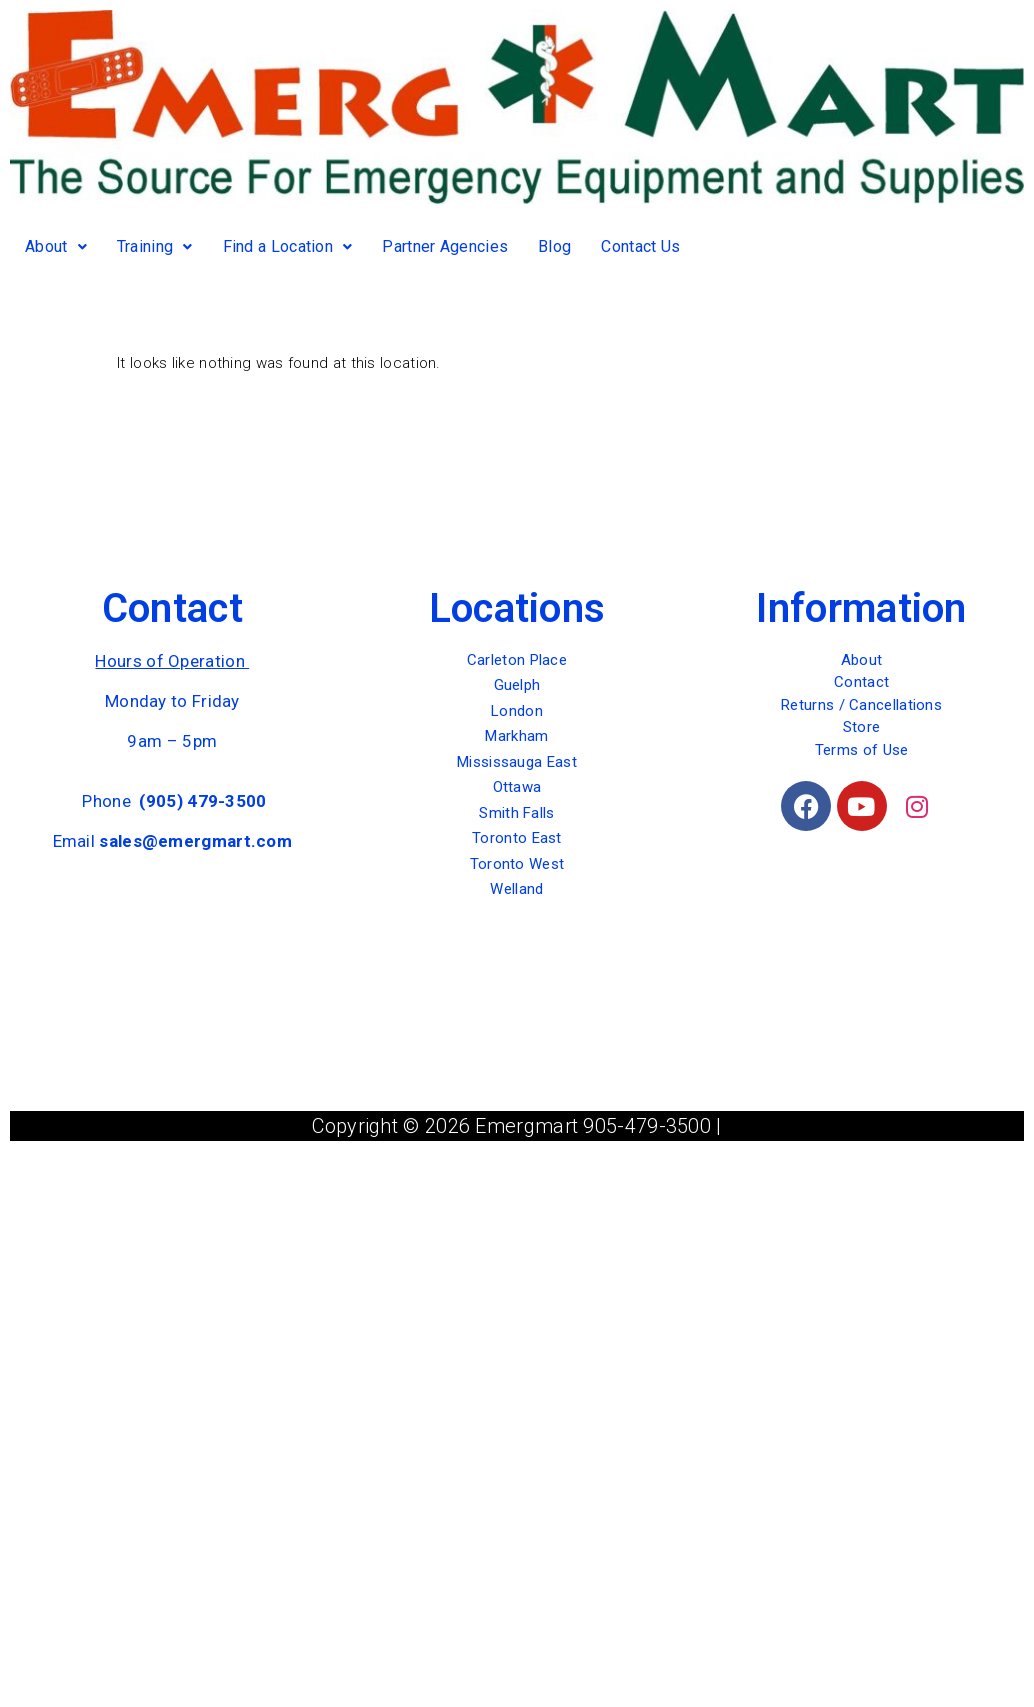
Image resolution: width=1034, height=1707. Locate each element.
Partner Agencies (445, 246)
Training (155, 246)
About (56, 246)
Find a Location (288, 246)
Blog (554, 246)
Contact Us (640, 246)
